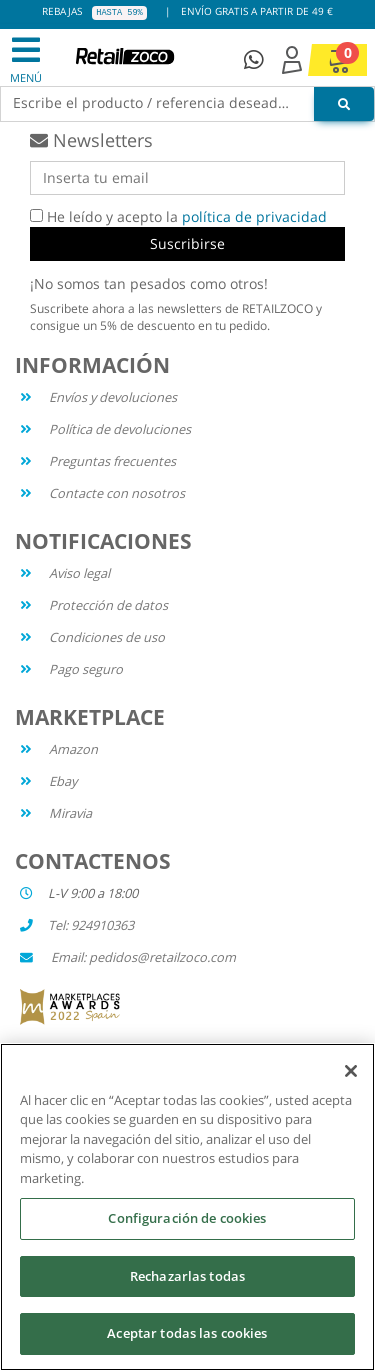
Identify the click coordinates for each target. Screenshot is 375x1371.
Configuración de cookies (187, 1218)
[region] (187, 1207)
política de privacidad (254, 216)
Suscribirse (187, 243)
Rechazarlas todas (187, 1276)
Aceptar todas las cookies (187, 1333)
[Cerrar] (351, 1071)
